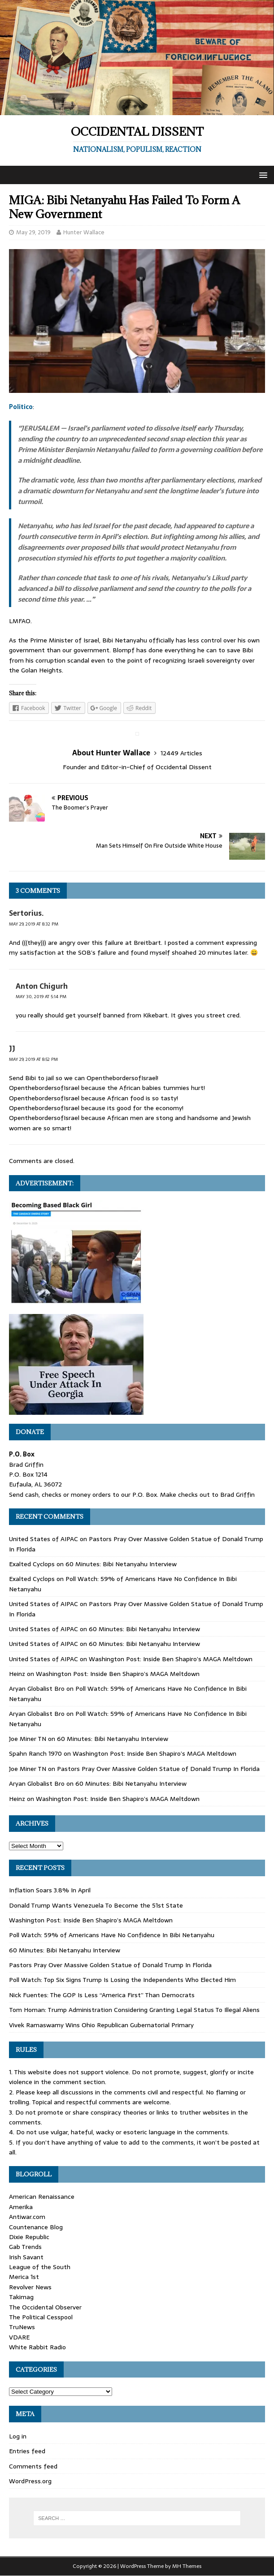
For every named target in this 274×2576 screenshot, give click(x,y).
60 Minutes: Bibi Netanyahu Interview (121, 1564)
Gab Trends (25, 2247)
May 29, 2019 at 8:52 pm (33, 1059)
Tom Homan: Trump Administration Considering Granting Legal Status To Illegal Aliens (134, 2010)
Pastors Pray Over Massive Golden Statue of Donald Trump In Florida (158, 1769)
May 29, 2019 (33, 232)
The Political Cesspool (41, 2317)
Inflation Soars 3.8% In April (50, 1890)
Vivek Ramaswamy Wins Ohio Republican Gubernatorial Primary (101, 2025)
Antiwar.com (27, 2217)
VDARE (19, 2337)
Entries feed (27, 2451)
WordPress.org (30, 2481)
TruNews (22, 2327)
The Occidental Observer (45, 2307)
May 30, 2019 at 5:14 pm (41, 996)
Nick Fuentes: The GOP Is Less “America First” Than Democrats (102, 1995)
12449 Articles (181, 753)
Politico (21, 407)
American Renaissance (41, 2196)
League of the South (39, 2267)
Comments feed (33, 2466)
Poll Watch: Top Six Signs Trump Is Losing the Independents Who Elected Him (122, 1980)
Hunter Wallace (83, 232)
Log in (17, 2436)
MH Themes (186, 2566)
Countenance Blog (36, 2227)
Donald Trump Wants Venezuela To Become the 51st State (96, 1905)
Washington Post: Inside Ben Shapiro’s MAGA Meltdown (170, 1659)
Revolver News (30, 2287)
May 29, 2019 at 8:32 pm (33, 924)
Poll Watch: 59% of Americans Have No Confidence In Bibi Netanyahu (111, 1935)
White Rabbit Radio (37, 2347)
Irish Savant (26, 2257)
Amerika (21, 2207)
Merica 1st (24, 2277)
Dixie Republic (29, 2237)
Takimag (21, 2297)
